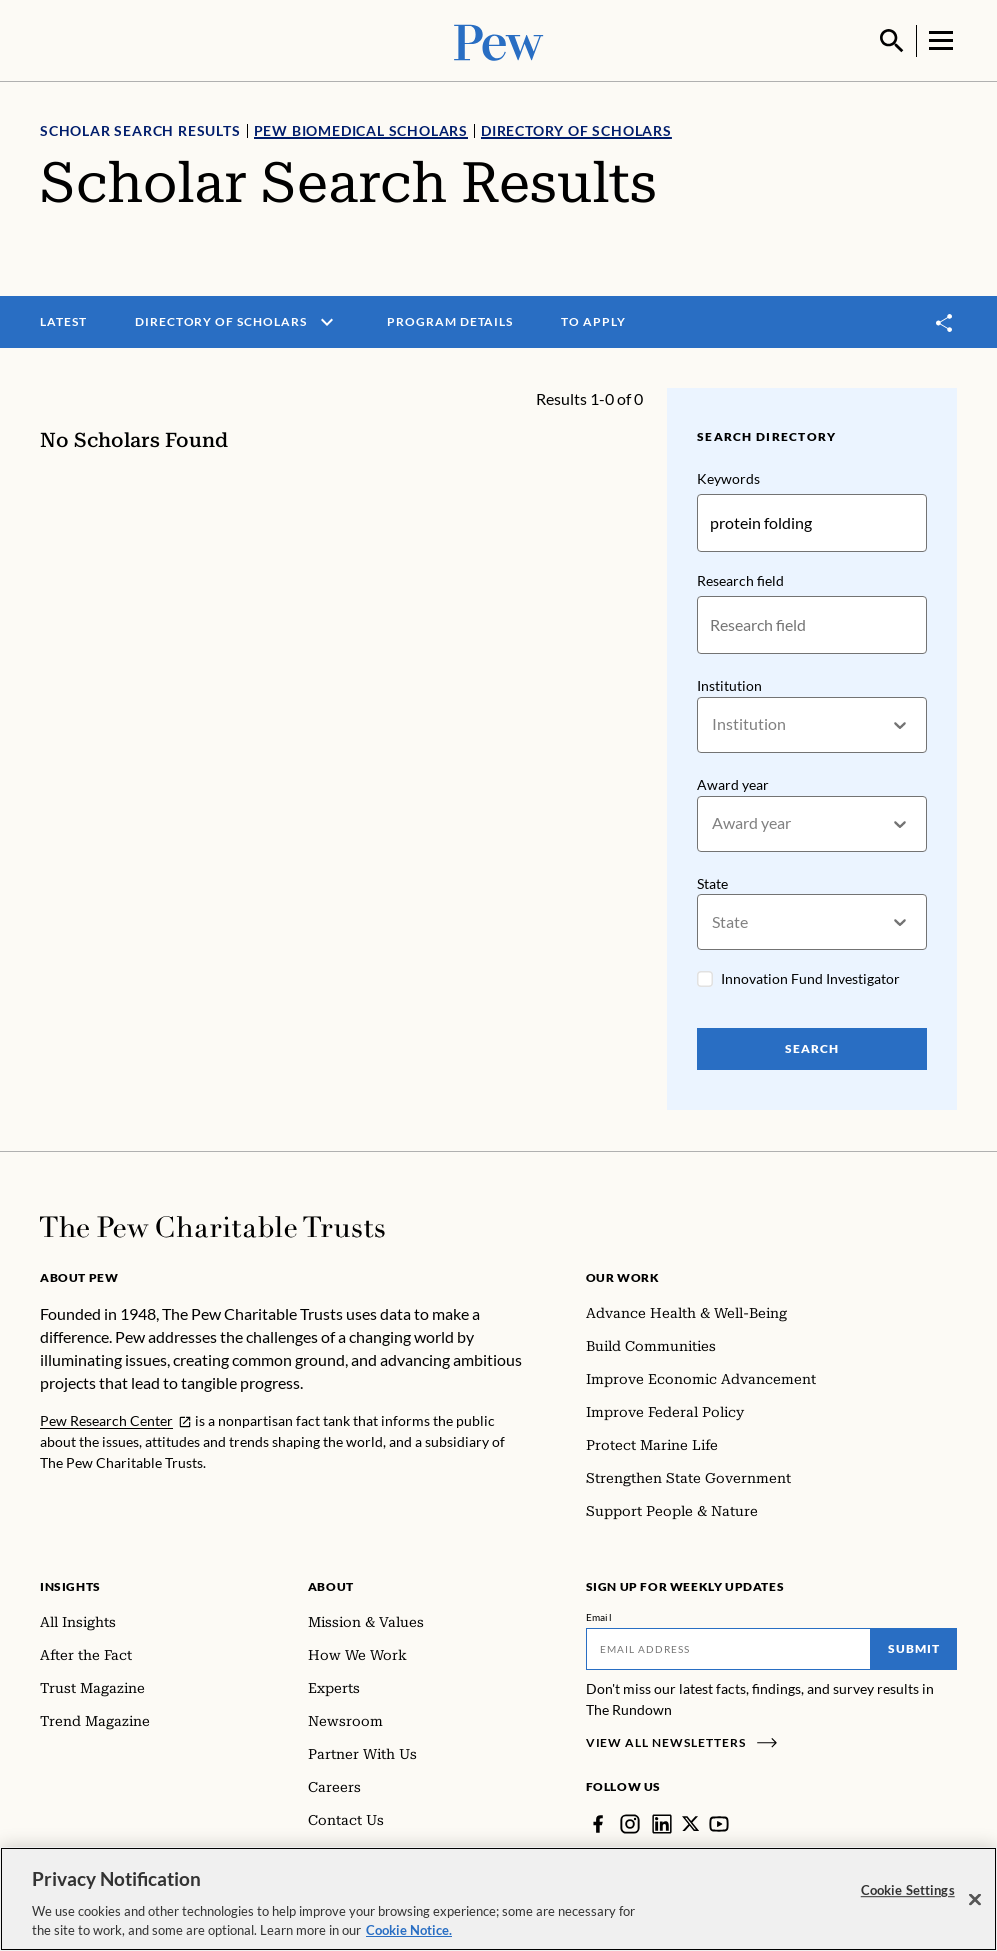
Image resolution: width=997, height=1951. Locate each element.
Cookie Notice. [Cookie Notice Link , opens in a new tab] (409, 1931)
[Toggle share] (945, 320)
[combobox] (713, 723)
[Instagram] (630, 1822)
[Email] (729, 1647)
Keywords (728, 476)
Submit (914, 1646)
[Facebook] (598, 1822)
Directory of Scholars (576, 128)
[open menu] (327, 320)
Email (599, 1615)
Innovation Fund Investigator (810, 977)
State (712, 881)
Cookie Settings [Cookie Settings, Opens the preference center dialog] (908, 1891)
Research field (740, 578)
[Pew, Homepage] (499, 39)
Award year (733, 782)
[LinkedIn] (662, 1822)
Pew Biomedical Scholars (361, 128)
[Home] (212, 1225)
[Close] (975, 1900)
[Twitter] (691, 1822)
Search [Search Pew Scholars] (812, 1047)
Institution (729, 683)
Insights (70, 1584)
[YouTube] (720, 1822)
